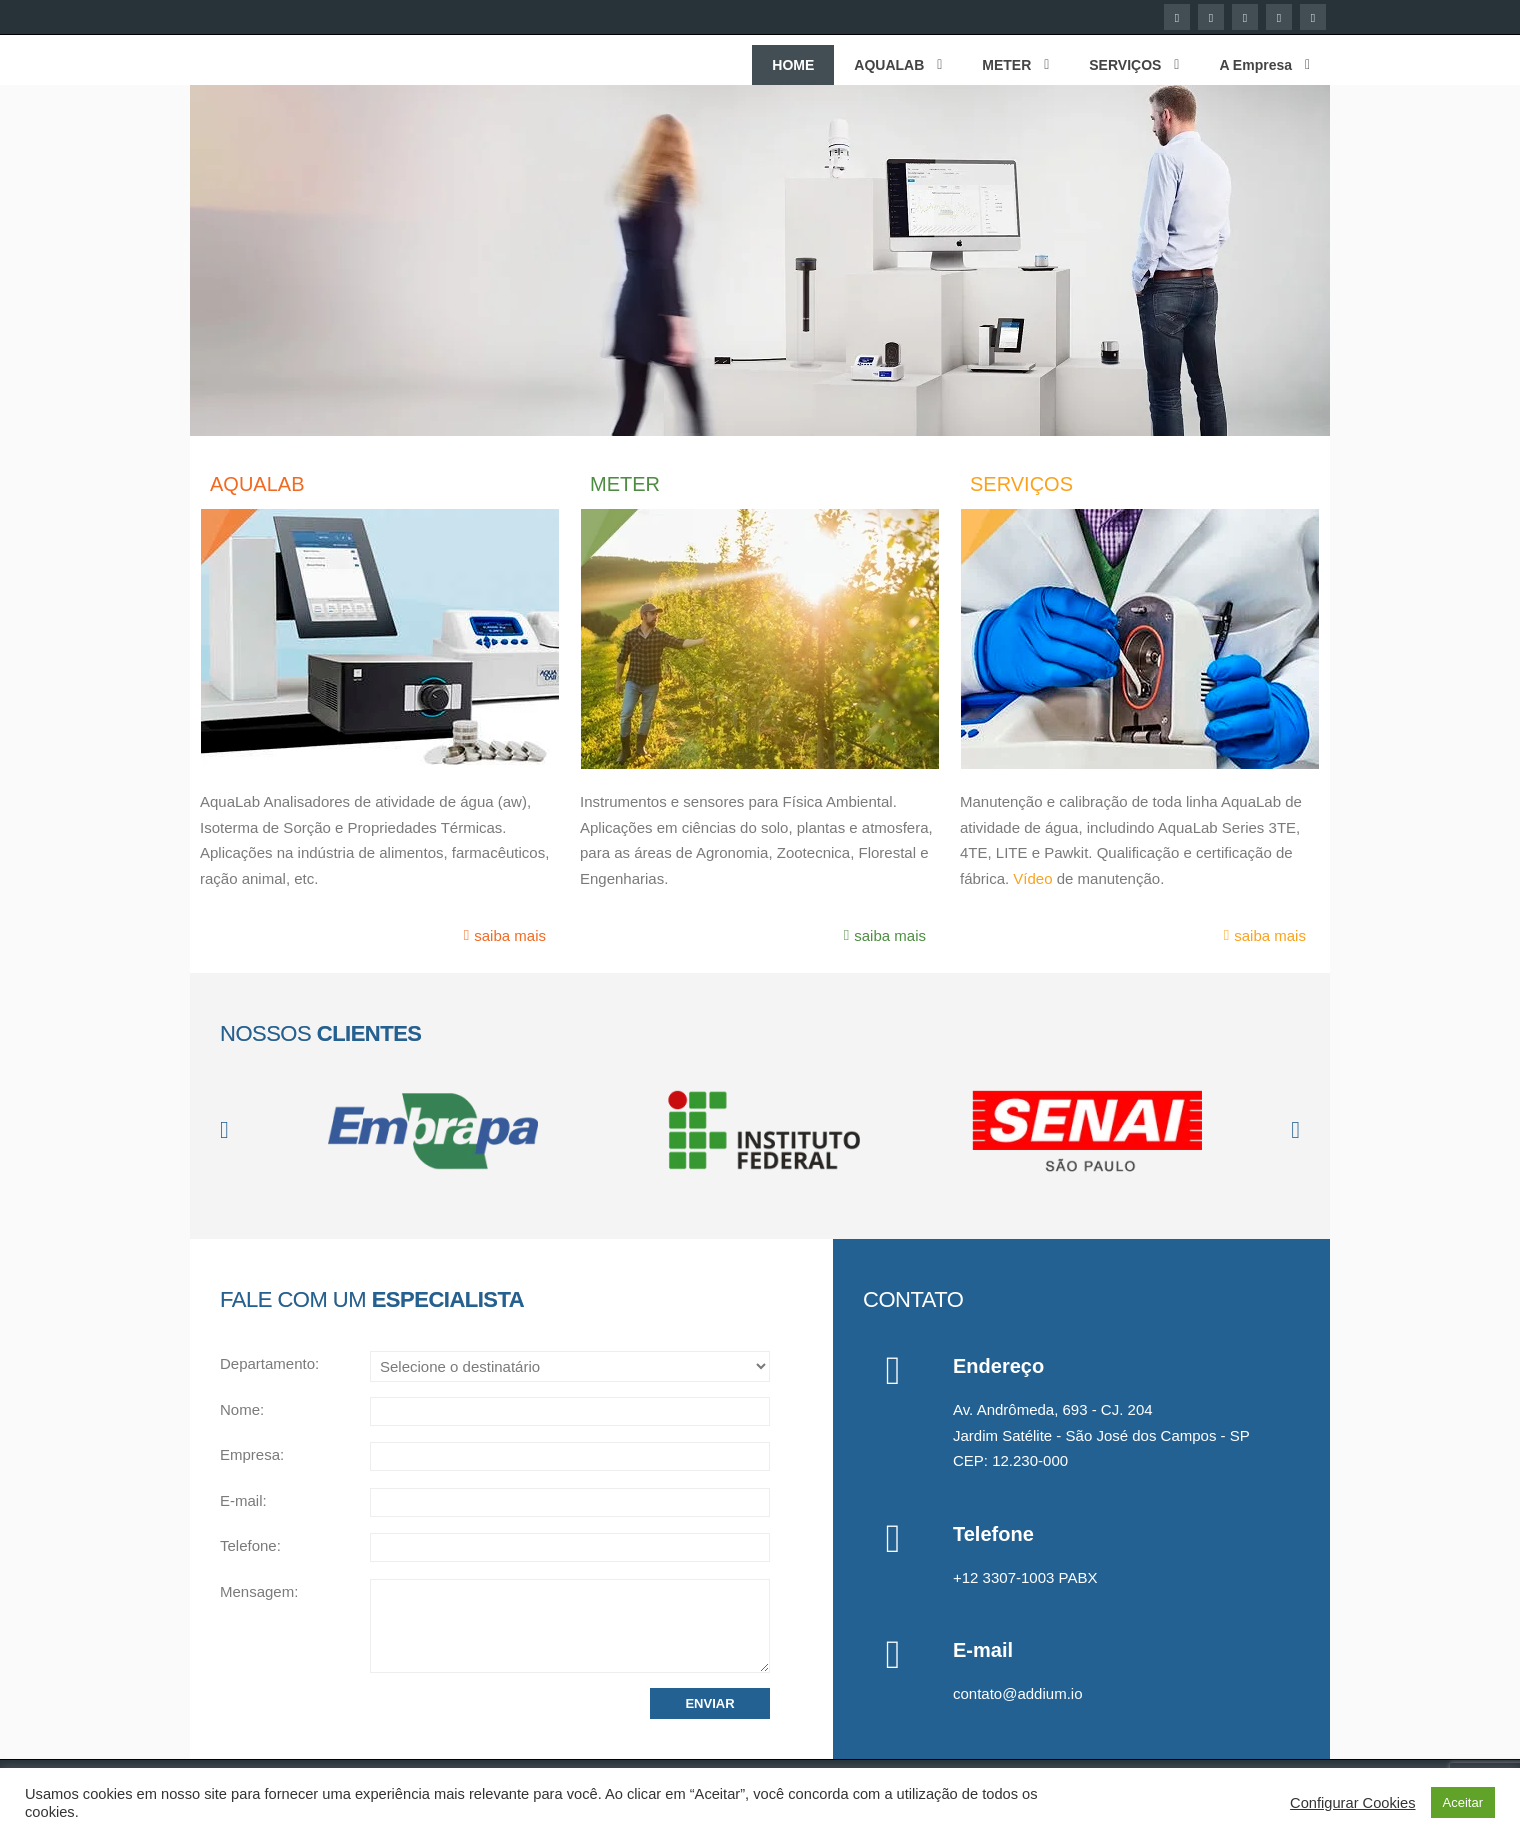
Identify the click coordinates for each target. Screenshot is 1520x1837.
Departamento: (269, 1363)
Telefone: (250, 1545)
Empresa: (252, 1454)
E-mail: (243, 1500)
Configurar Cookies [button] (1352, 1803)
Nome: (242, 1409)
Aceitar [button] (1463, 1802)
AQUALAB (257, 484)
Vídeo (1032, 878)
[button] (224, 1130)
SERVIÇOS (1021, 484)
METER (625, 484)
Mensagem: (259, 1591)
